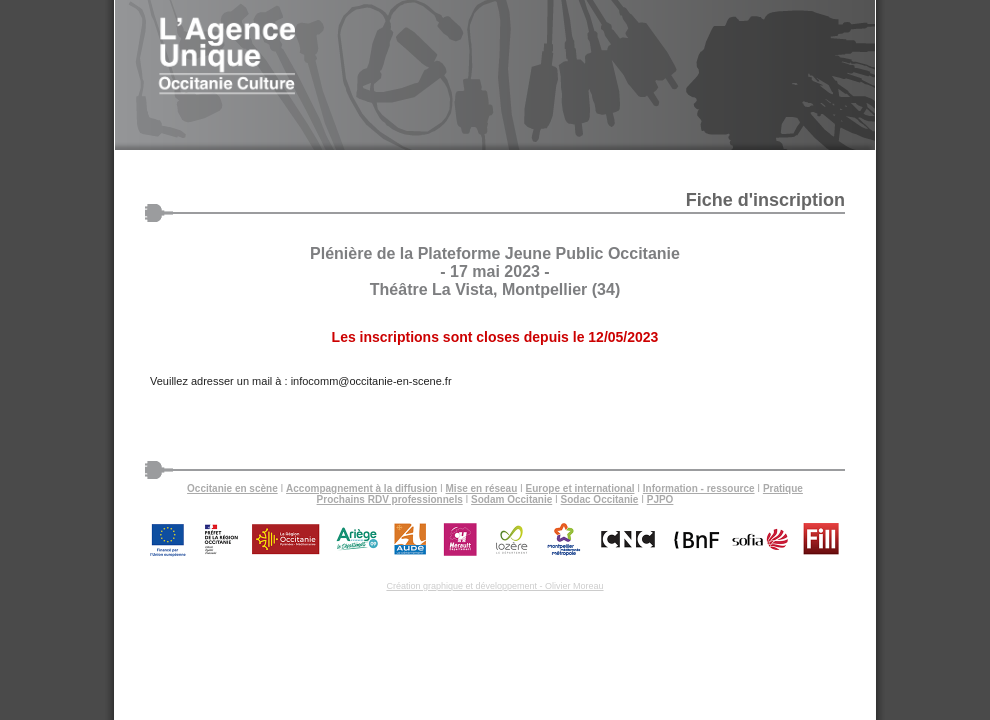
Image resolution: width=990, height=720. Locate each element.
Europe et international (580, 488)
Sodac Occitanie (600, 499)
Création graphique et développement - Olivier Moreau (494, 586)
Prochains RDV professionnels (390, 499)
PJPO (660, 499)
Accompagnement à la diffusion (361, 488)
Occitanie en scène (232, 488)
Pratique (783, 488)
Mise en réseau (482, 488)
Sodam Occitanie (511, 499)
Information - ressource (699, 488)
